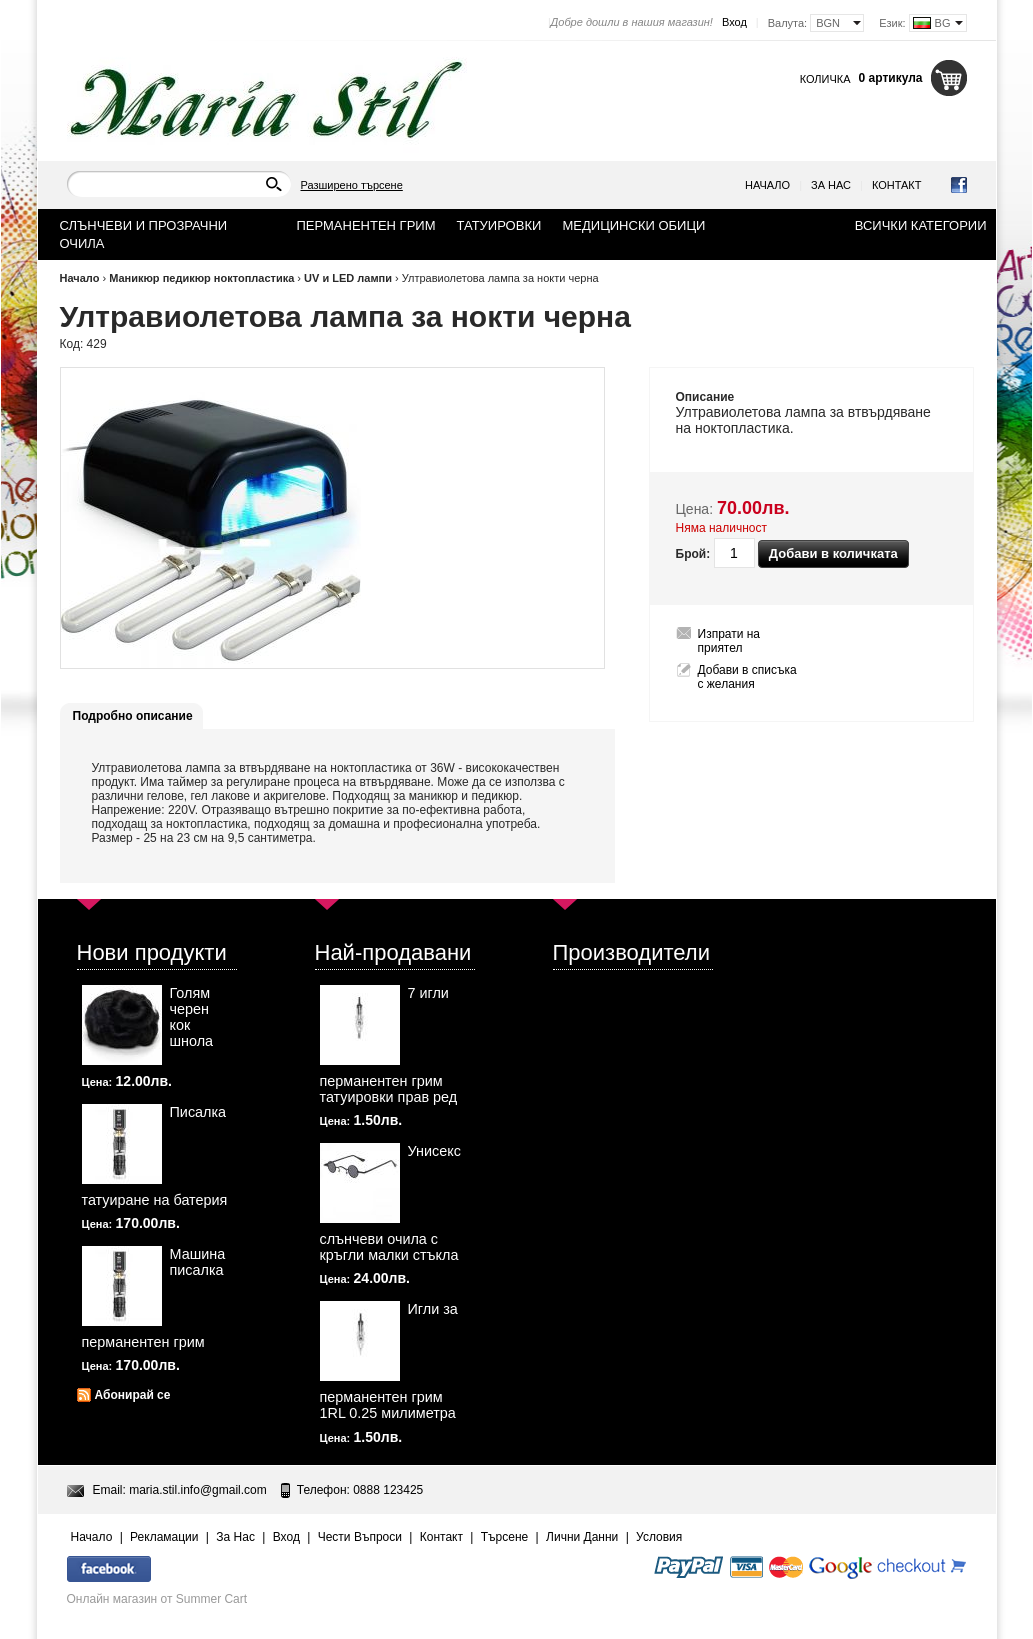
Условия (659, 1537)
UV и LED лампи (348, 278)
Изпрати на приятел (729, 641)
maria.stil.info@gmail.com (198, 1490)
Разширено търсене (352, 185)
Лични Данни (582, 1537)
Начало (767, 185)
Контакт (897, 185)
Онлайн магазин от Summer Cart (157, 1599)
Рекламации (164, 1537)
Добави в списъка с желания (747, 677)
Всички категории (921, 225)
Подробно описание (133, 716)
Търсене (504, 1537)
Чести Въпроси (360, 1537)
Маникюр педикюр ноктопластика (201, 278)
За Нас (831, 185)
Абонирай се (133, 1395)
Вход (734, 22)
